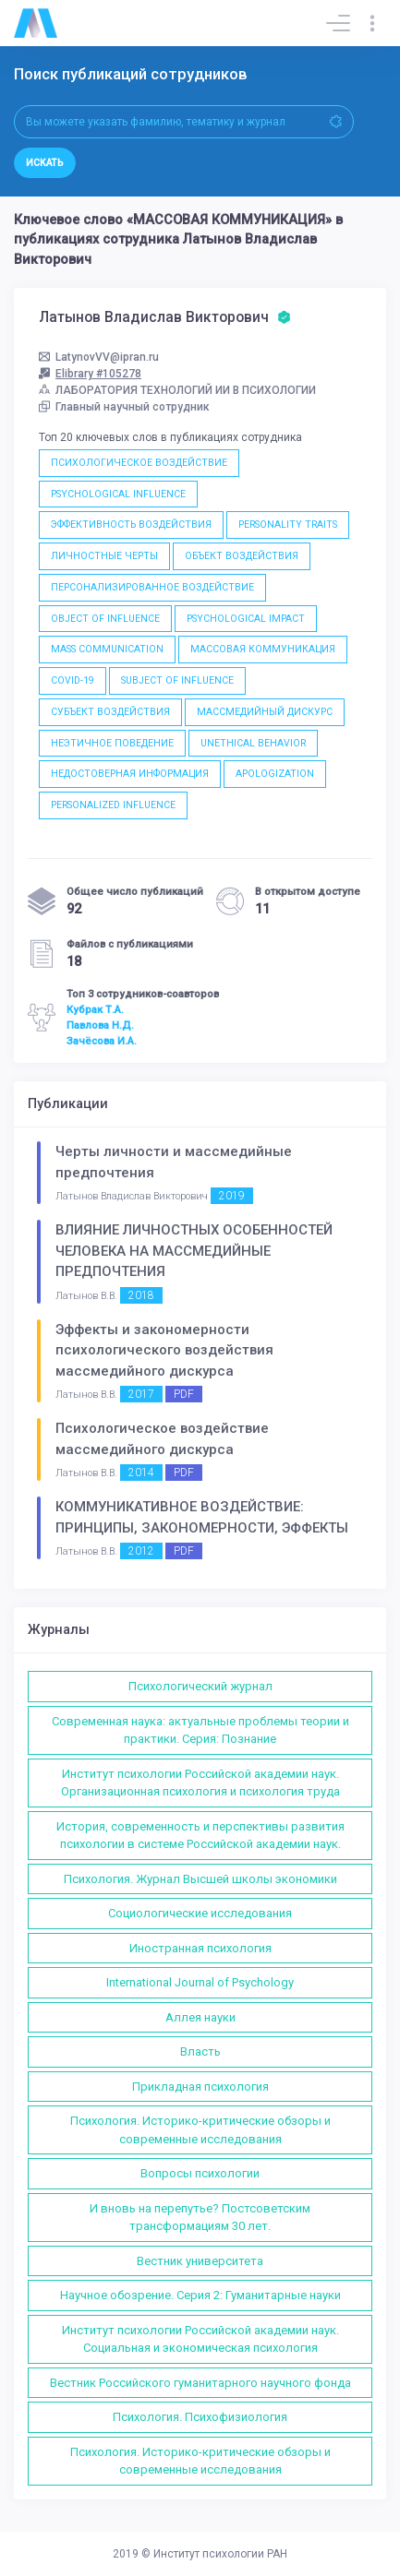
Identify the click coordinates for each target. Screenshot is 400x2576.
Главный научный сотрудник (124, 406)
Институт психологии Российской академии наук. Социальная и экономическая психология (200, 2339)
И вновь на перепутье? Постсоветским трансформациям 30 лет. (200, 2217)
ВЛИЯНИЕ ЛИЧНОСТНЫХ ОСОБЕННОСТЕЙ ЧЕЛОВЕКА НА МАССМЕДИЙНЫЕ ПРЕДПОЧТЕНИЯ (194, 1251)
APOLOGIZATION (275, 774)
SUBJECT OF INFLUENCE (177, 680)
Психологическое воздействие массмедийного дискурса (162, 1439)
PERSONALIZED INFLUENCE (113, 805)
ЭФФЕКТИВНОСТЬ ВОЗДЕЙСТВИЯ (131, 525)
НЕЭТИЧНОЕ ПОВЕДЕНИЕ (112, 743)
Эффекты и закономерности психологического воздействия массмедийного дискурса (164, 1350)
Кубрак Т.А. (95, 1009)
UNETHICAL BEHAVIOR (253, 743)
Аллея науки (200, 2017)
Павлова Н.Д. (100, 1025)
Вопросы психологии (200, 2173)
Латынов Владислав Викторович (165, 317)
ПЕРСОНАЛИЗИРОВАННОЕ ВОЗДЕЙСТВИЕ (152, 587)
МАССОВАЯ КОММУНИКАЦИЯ (262, 649)
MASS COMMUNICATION (107, 649)
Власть (200, 2051)
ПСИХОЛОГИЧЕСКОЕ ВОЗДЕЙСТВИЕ (139, 463)
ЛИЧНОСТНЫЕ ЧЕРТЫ (104, 556)
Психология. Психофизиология (200, 2417)
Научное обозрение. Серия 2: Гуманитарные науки (200, 2295)
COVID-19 (72, 680)
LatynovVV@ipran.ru (99, 357)
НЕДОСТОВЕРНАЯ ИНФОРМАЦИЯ (130, 774)
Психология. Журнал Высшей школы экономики (200, 1879)
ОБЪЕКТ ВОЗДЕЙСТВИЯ (241, 556)
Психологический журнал (200, 1686)
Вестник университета (200, 2261)
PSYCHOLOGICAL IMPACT (246, 619)
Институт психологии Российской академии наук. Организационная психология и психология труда (200, 1783)
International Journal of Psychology (200, 1982)
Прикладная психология (200, 2086)
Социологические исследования (200, 1913)
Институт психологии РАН (220, 2553)
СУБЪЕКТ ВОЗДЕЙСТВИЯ (110, 712)
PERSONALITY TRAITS (287, 525)
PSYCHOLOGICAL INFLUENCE (118, 494)
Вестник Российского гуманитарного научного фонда (200, 2383)
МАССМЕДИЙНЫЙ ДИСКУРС (265, 712)
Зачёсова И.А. (102, 1040)
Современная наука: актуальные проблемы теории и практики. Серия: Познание (200, 1730)
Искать (45, 163)
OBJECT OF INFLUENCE (105, 619)
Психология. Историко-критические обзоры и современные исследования (200, 2130)
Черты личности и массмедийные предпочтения (173, 1162)
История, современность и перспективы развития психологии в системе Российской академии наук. (200, 1835)
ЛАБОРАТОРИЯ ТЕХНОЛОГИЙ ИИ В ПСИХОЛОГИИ (177, 390)
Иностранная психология (200, 1948)
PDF (184, 1394)
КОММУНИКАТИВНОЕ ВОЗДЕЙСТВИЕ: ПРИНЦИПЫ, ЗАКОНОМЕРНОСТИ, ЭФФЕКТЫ (201, 1517)
